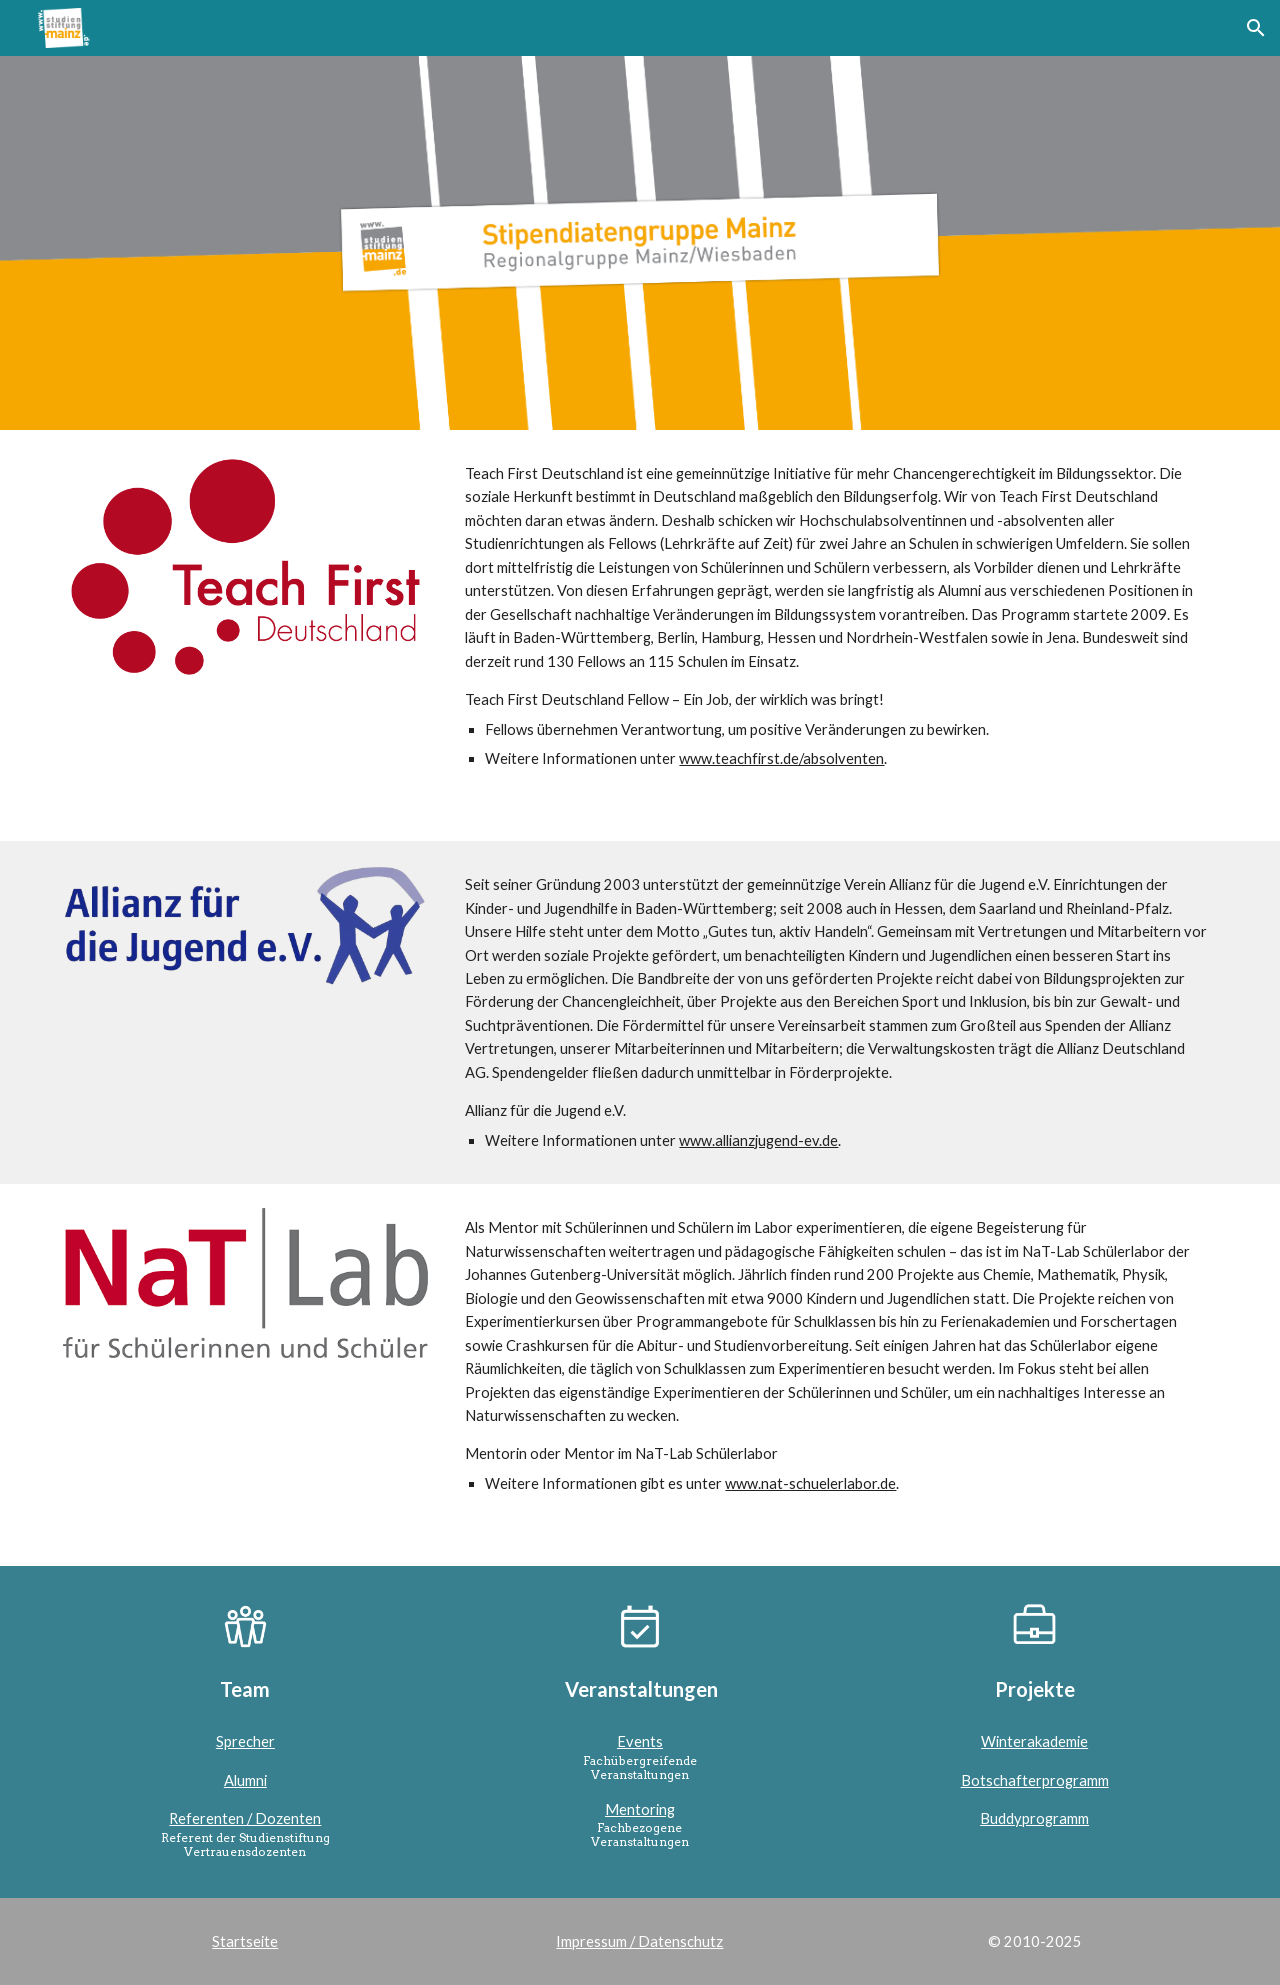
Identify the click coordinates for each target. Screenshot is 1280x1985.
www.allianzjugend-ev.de (758, 1140)
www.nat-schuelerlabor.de (810, 1483)
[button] (1256, 28)
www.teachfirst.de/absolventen (781, 758)
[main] (837, 635)
